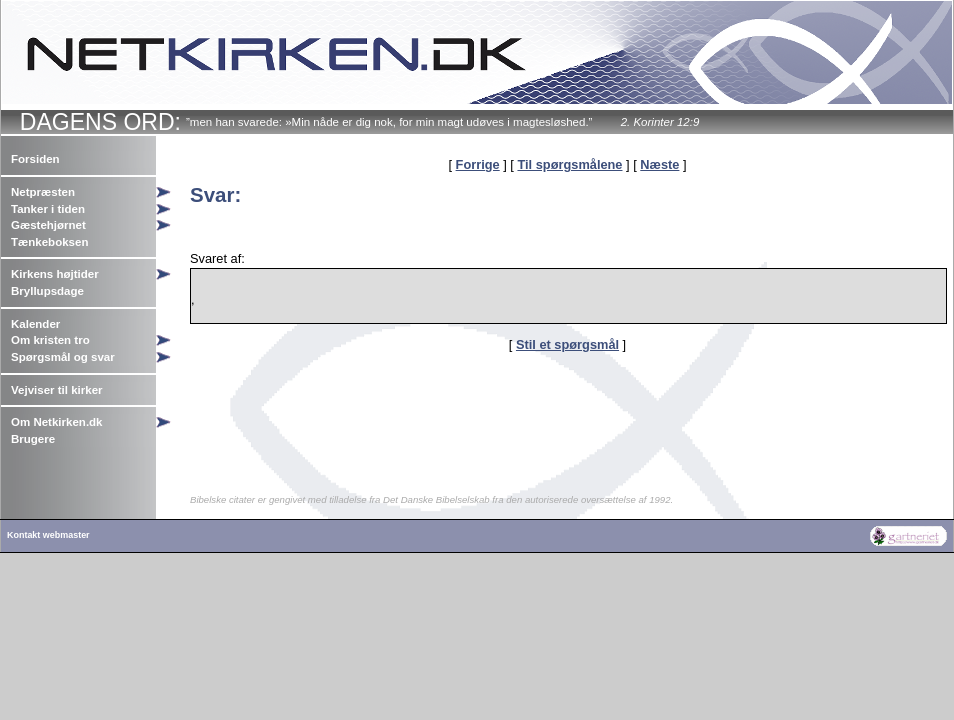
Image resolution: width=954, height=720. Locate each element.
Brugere (33, 439)
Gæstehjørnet (48, 225)
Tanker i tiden (48, 209)
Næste (659, 164)
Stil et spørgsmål (567, 344)
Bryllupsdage (47, 291)
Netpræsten (43, 192)
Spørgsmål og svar (63, 357)
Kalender (35, 324)
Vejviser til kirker (57, 390)
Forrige (478, 164)
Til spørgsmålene (569, 164)
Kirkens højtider (55, 274)
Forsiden (35, 159)
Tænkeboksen (49, 242)
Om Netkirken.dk (57, 422)
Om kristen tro (50, 340)
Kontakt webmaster (48, 535)
